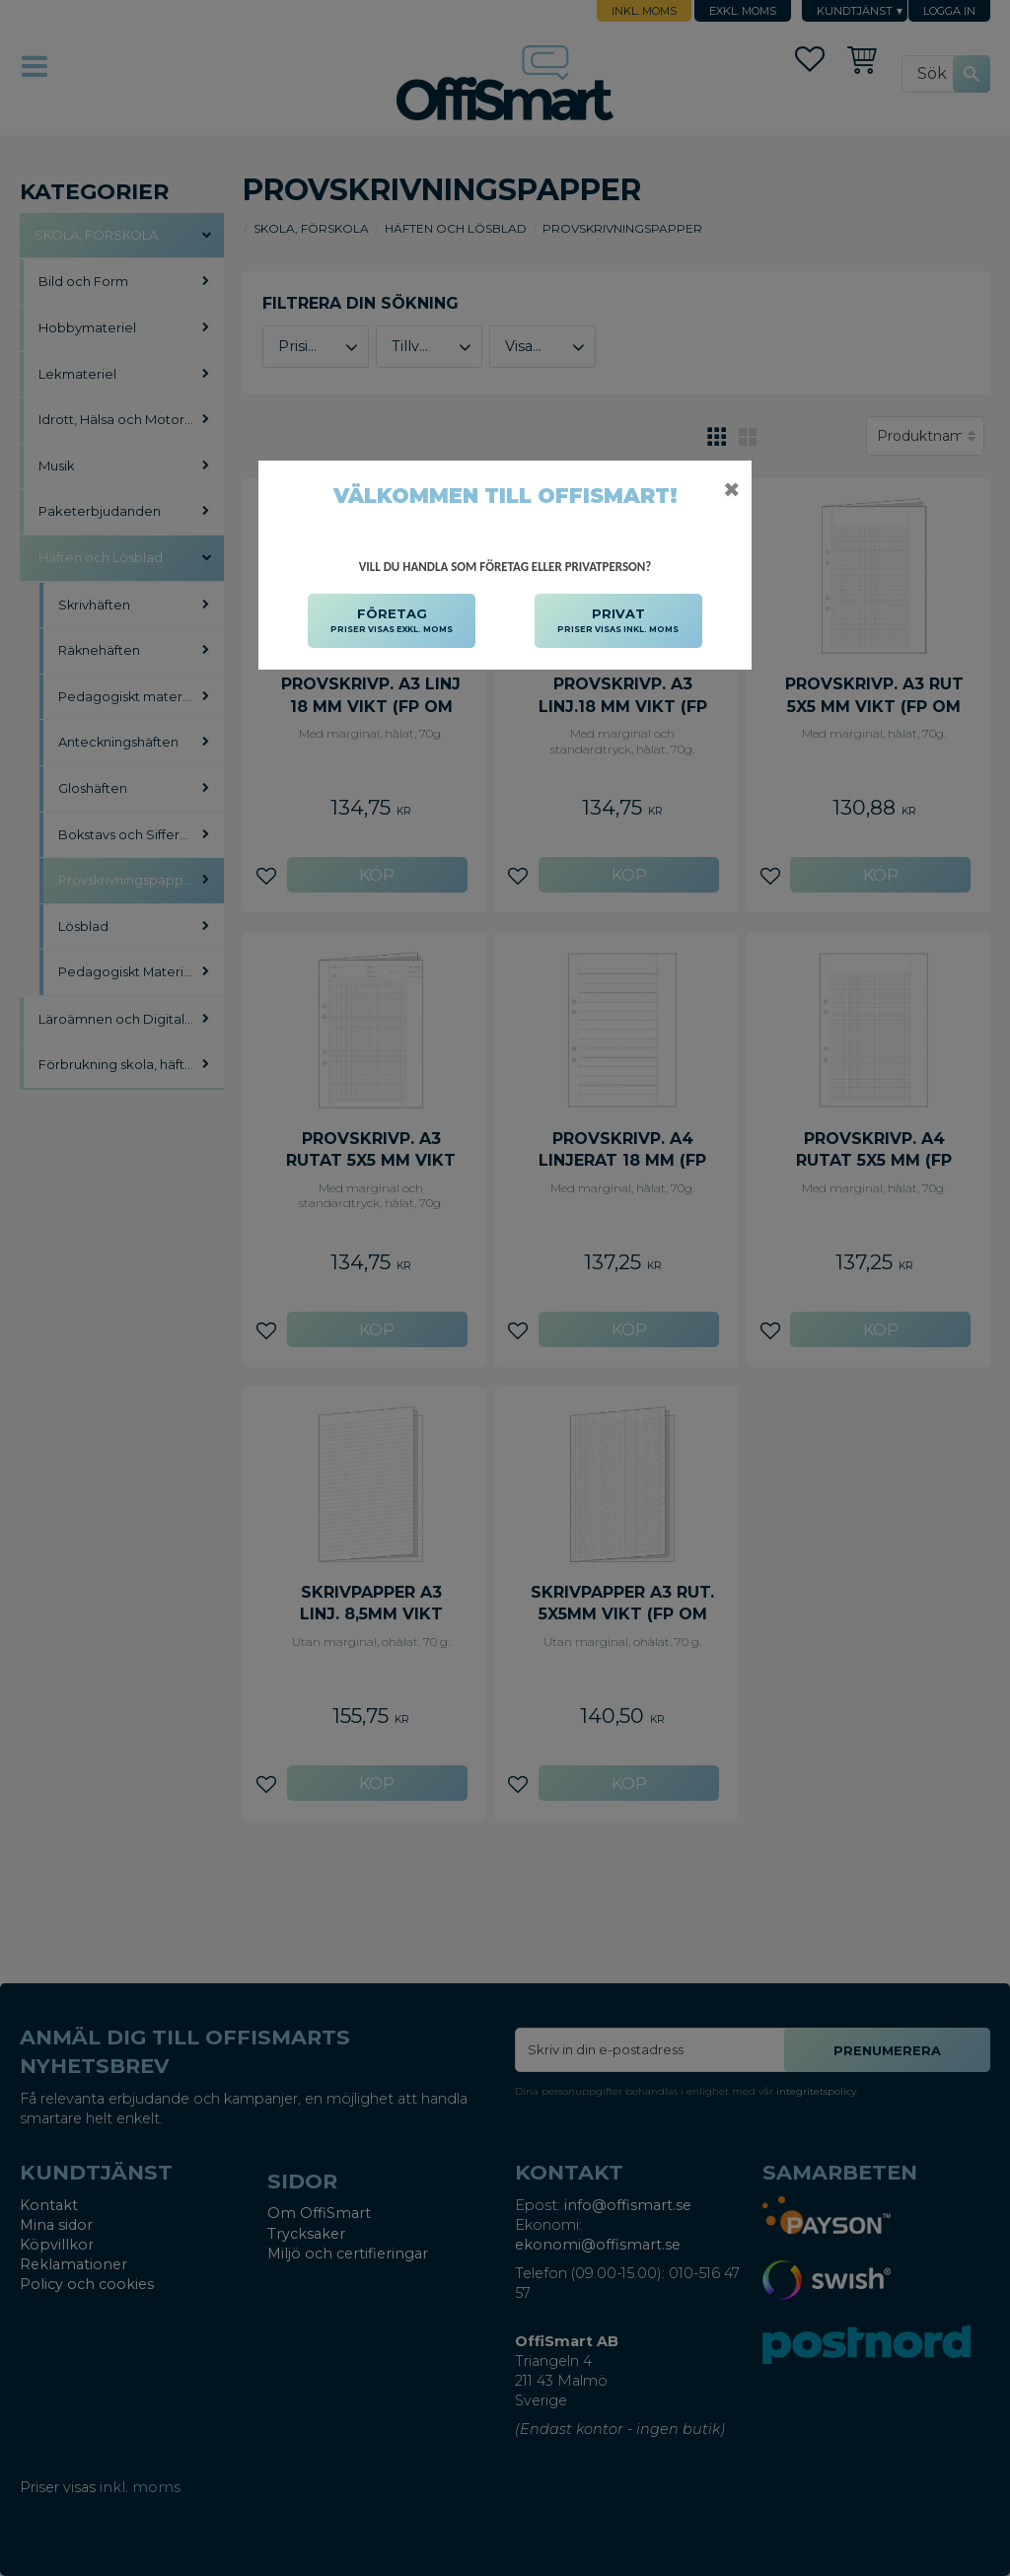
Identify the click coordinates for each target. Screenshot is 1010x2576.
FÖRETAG (391, 621)
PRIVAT (618, 621)
